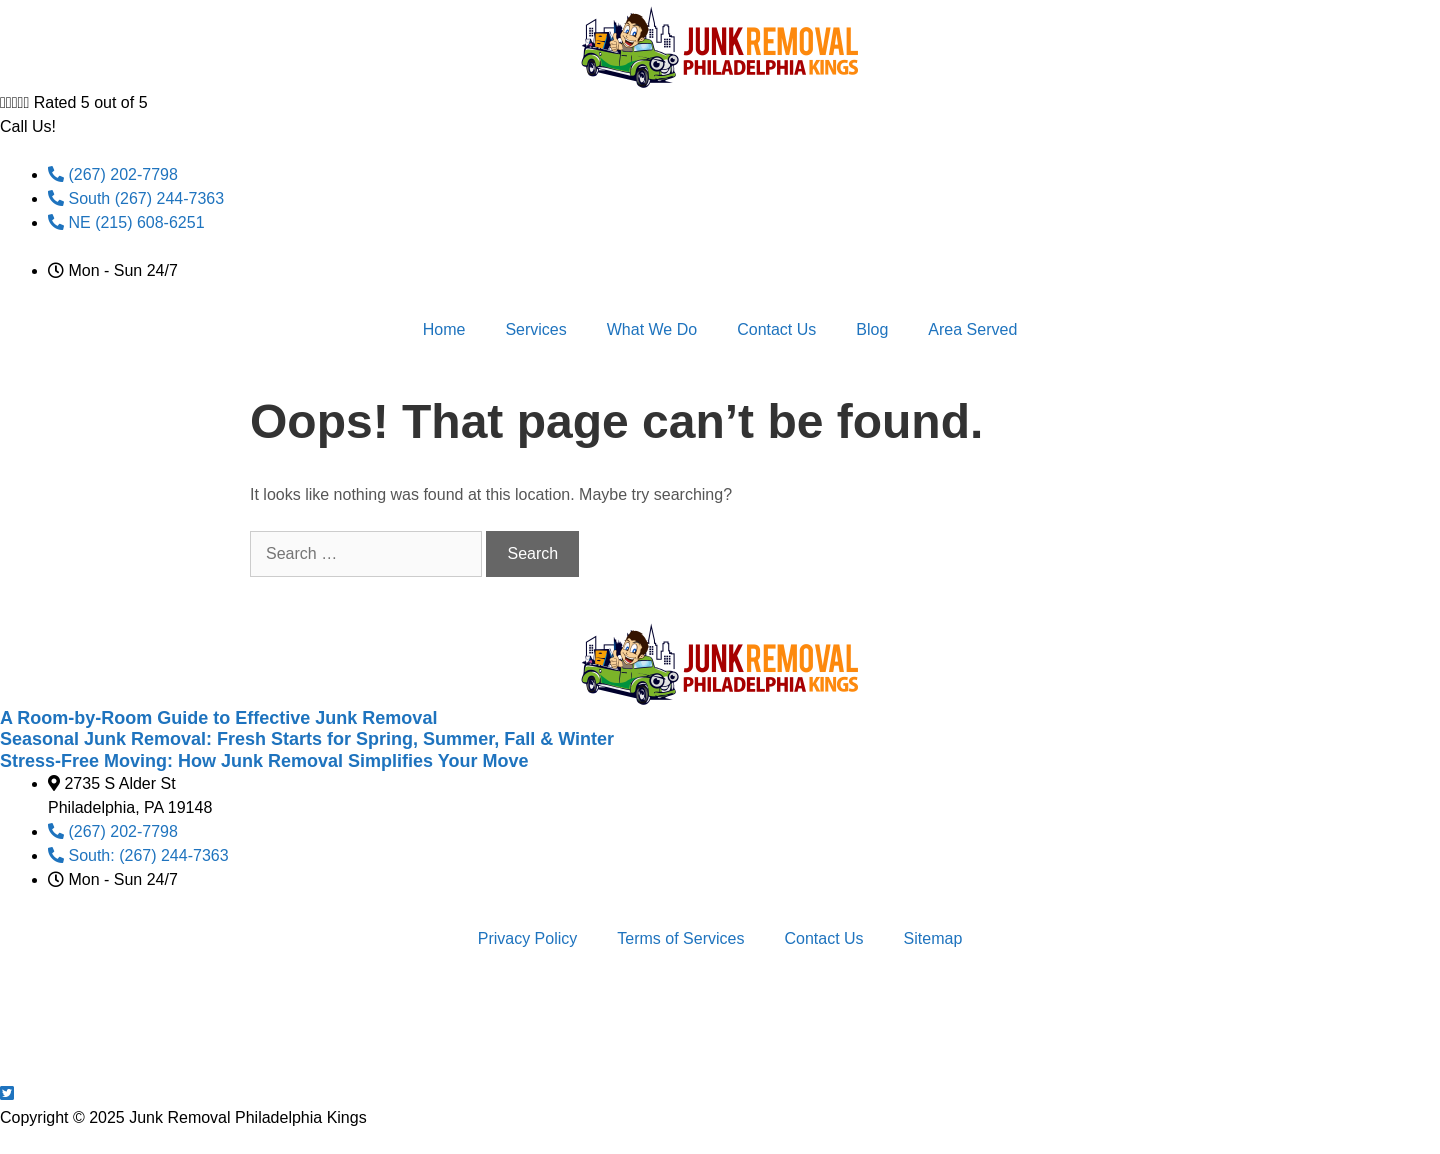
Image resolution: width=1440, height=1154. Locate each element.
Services (535, 329)
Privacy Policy (528, 938)
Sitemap (933, 938)
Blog (872, 329)
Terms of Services (680, 938)
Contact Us (776, 329)
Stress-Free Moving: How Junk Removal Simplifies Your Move (264, 761)
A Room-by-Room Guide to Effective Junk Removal (218, 718)
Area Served (972, 329)
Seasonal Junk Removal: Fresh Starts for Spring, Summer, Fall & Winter (307, 739)
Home (444, 329)
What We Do (652, 329)
